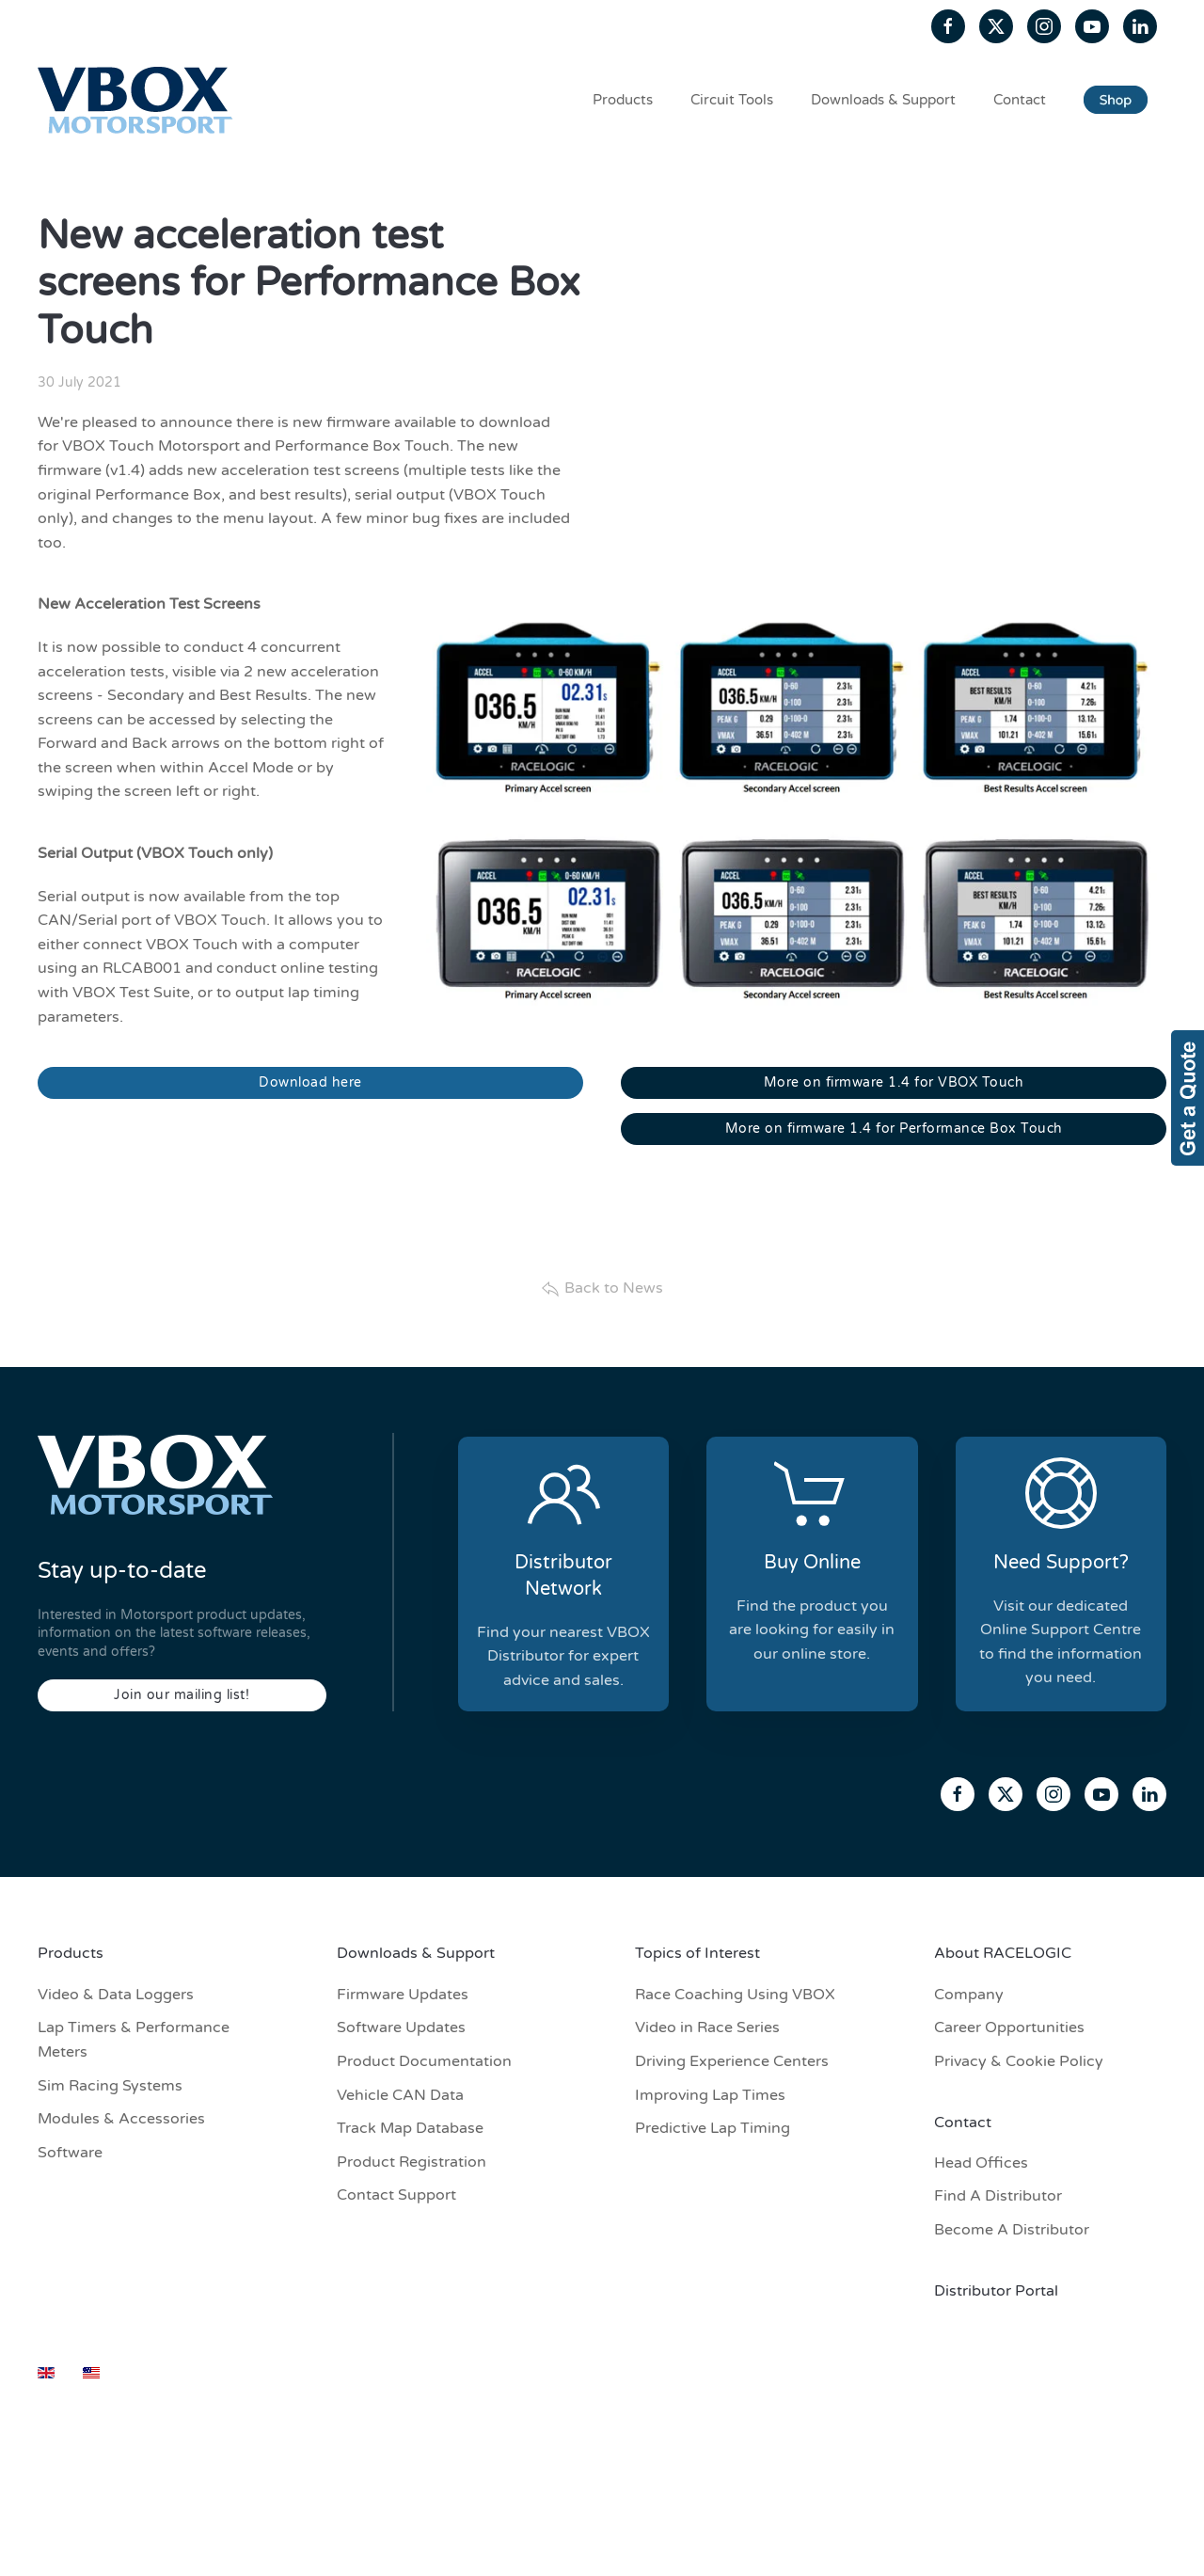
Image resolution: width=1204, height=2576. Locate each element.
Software (70, 2152)
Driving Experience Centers (732, 2061)
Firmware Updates (402, 1994)
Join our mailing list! (181, 1695)
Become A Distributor (1011, 2229)
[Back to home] (138, 100)
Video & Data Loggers (116, 1994)
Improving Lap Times (710, 2095)
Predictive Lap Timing (712, 2128)
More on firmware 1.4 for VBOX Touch (894, 1082)
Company (969, 1994)
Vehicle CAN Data (400, 2095)
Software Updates (401, 2027)
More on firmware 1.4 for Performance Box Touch (894, 1129)
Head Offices (981, 2163)
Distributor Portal (996, 2291)
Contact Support (396, 2195)
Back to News (602, 1288)
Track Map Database (410, 2128)
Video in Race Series (707, 2027)
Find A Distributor (998, 2195)
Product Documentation (424, 2061)
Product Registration (411, 2162)
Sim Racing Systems (110, 2085)
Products (623, 99)
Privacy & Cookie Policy (1018, 2061)
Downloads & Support (883, 99)
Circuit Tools (731, 99)
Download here (310, 1082)
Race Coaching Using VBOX (735, 1994)
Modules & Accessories (121, 2118)
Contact (1019, 99)
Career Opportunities (1009, 2027)
